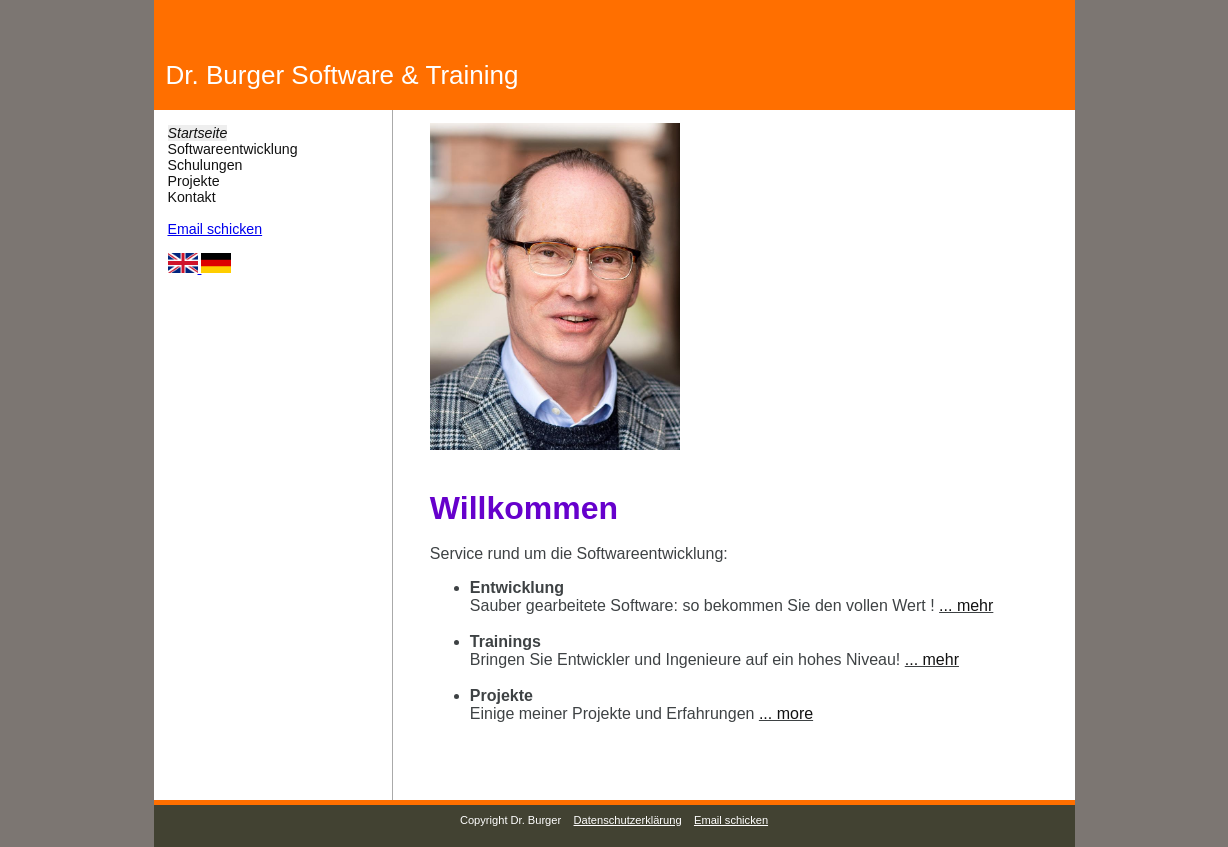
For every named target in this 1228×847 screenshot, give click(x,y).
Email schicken (215, 229)
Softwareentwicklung (233, 149)
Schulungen (205, 165)
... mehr (966, 605)
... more (786, 713)
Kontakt (192, 197)
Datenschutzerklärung (628, 820)
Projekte (194, 181)
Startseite (198, 133)
